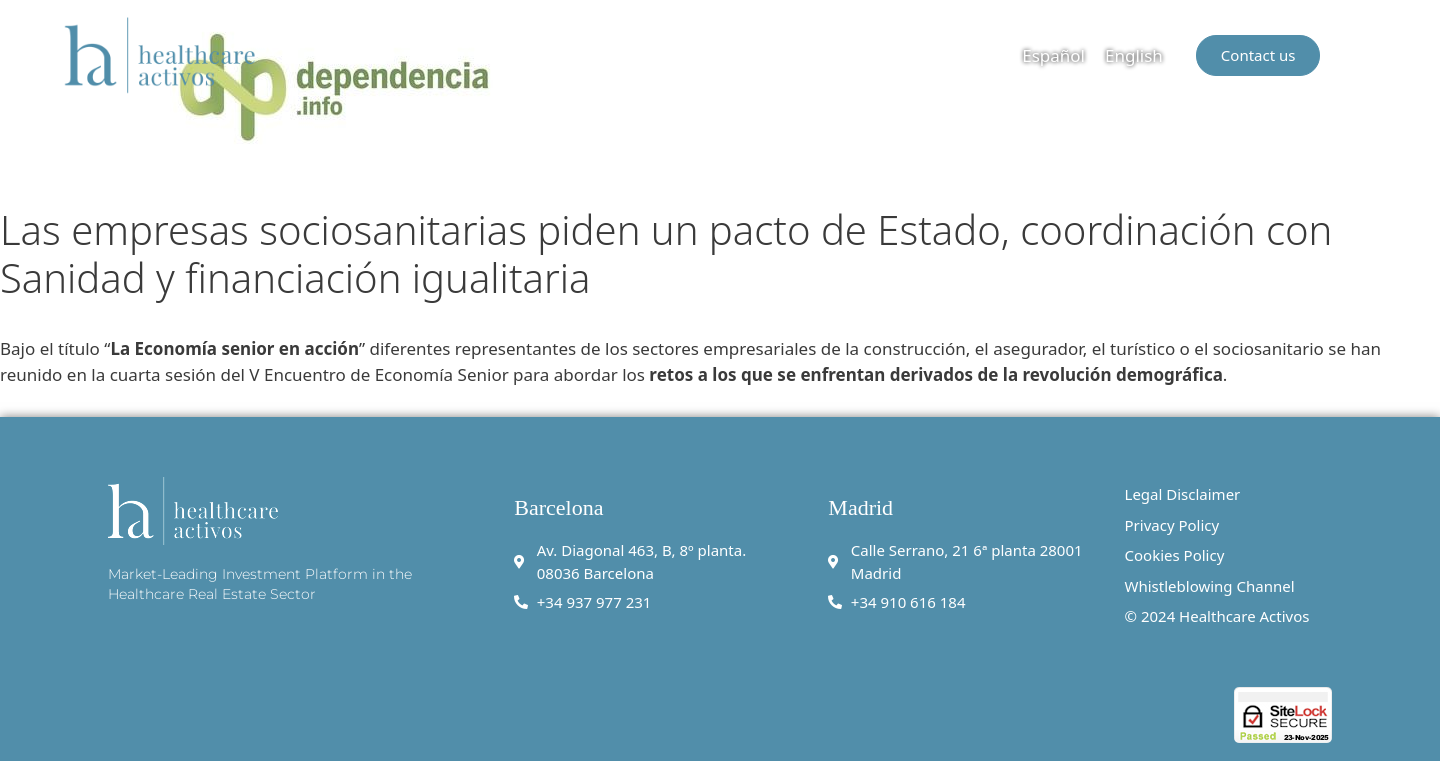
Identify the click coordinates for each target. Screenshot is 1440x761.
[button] (1363, 55)
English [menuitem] (1134, 55)
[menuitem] (1053, 55)
